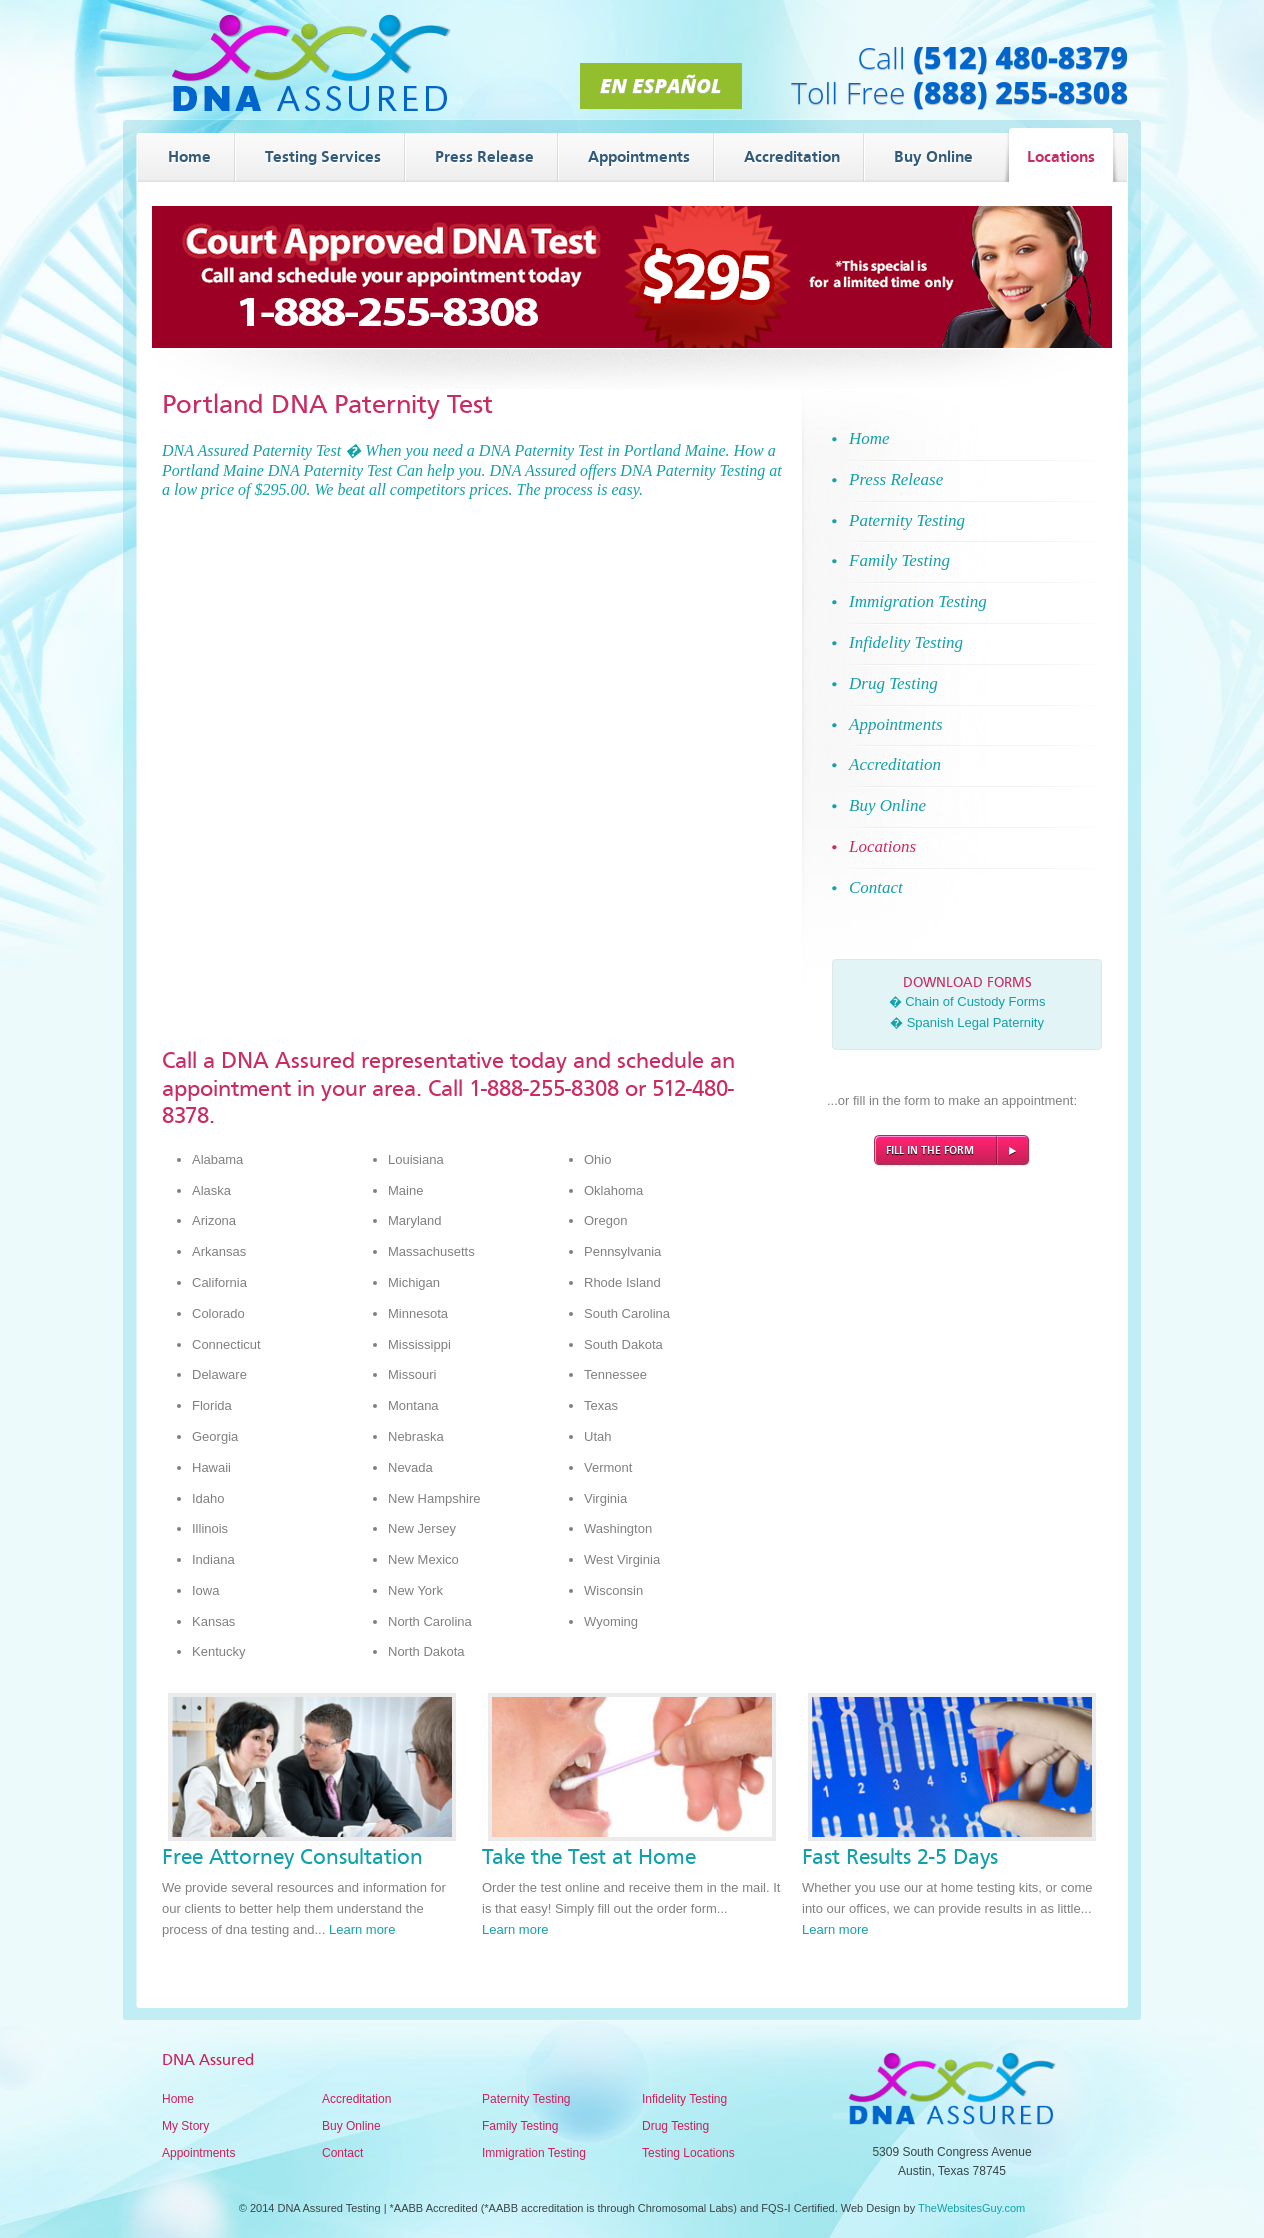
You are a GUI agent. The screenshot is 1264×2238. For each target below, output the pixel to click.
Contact (342, 2153)
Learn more (362, 1929)
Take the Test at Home (589, 1857)
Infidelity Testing (684, 2099)
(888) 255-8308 (1020, 92)
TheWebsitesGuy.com (971, 2208)
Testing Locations (688, 2153)
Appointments (198, 2153)
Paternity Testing (526, 2099)
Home (178, 2099)
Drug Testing (675, 2126)
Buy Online (351, 2126)
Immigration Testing (534, 2153)
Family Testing (520, 2126)
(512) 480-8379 (1020, 57)
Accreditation (356, 2099)
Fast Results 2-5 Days (900, 1857)
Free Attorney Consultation (292, 1857)
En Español (660, 85)
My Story (185, 2126)
